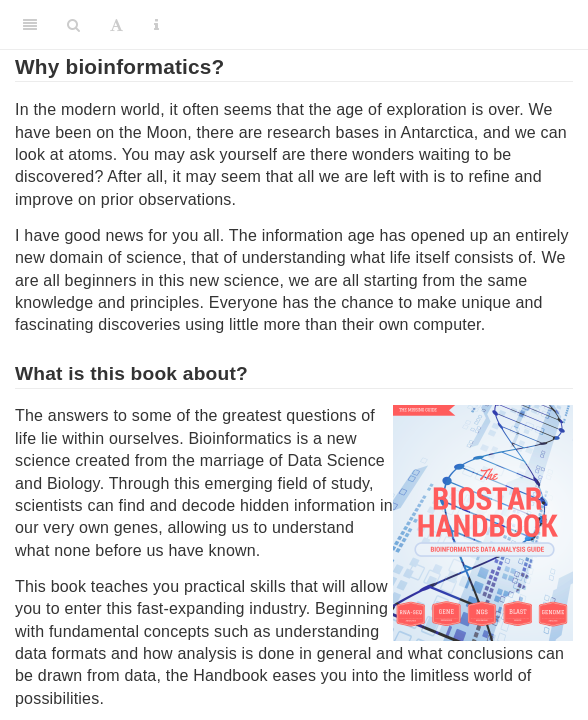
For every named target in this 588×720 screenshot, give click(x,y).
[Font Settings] (116, 25)
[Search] (73, 25)
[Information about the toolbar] (156, 25)
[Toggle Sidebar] (30, 25)
